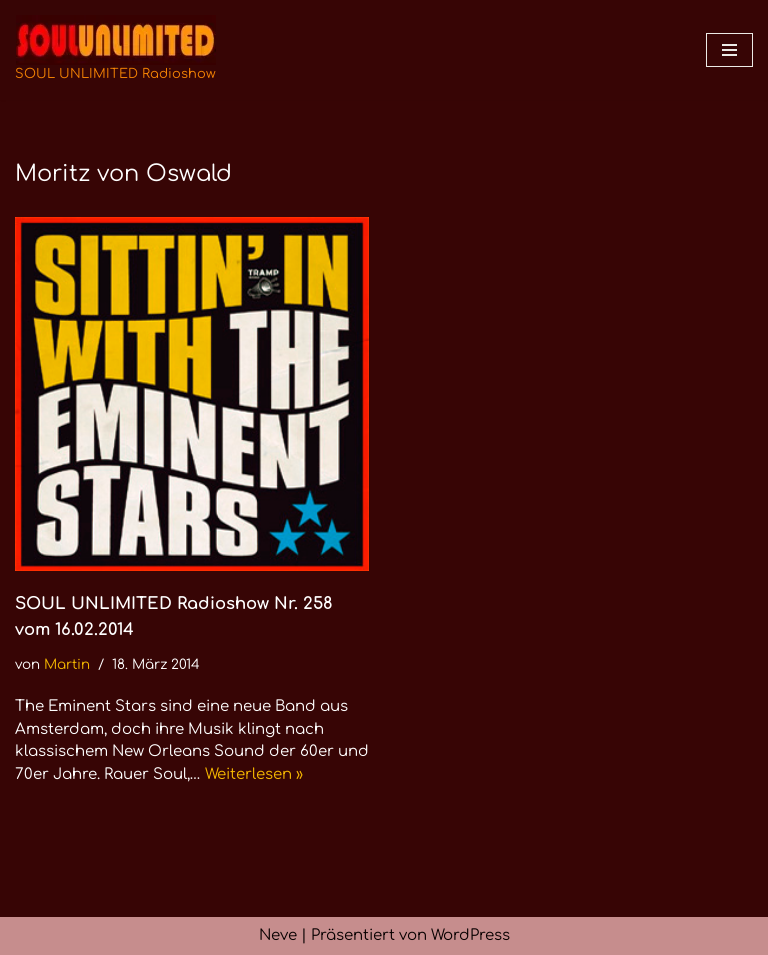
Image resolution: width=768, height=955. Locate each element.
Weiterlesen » (254, 774)
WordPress (470, 935)
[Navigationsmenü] (729, 50)
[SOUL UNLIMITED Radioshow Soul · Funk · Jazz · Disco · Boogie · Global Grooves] (115, 50)
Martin (67, 664)
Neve (278, 935)
